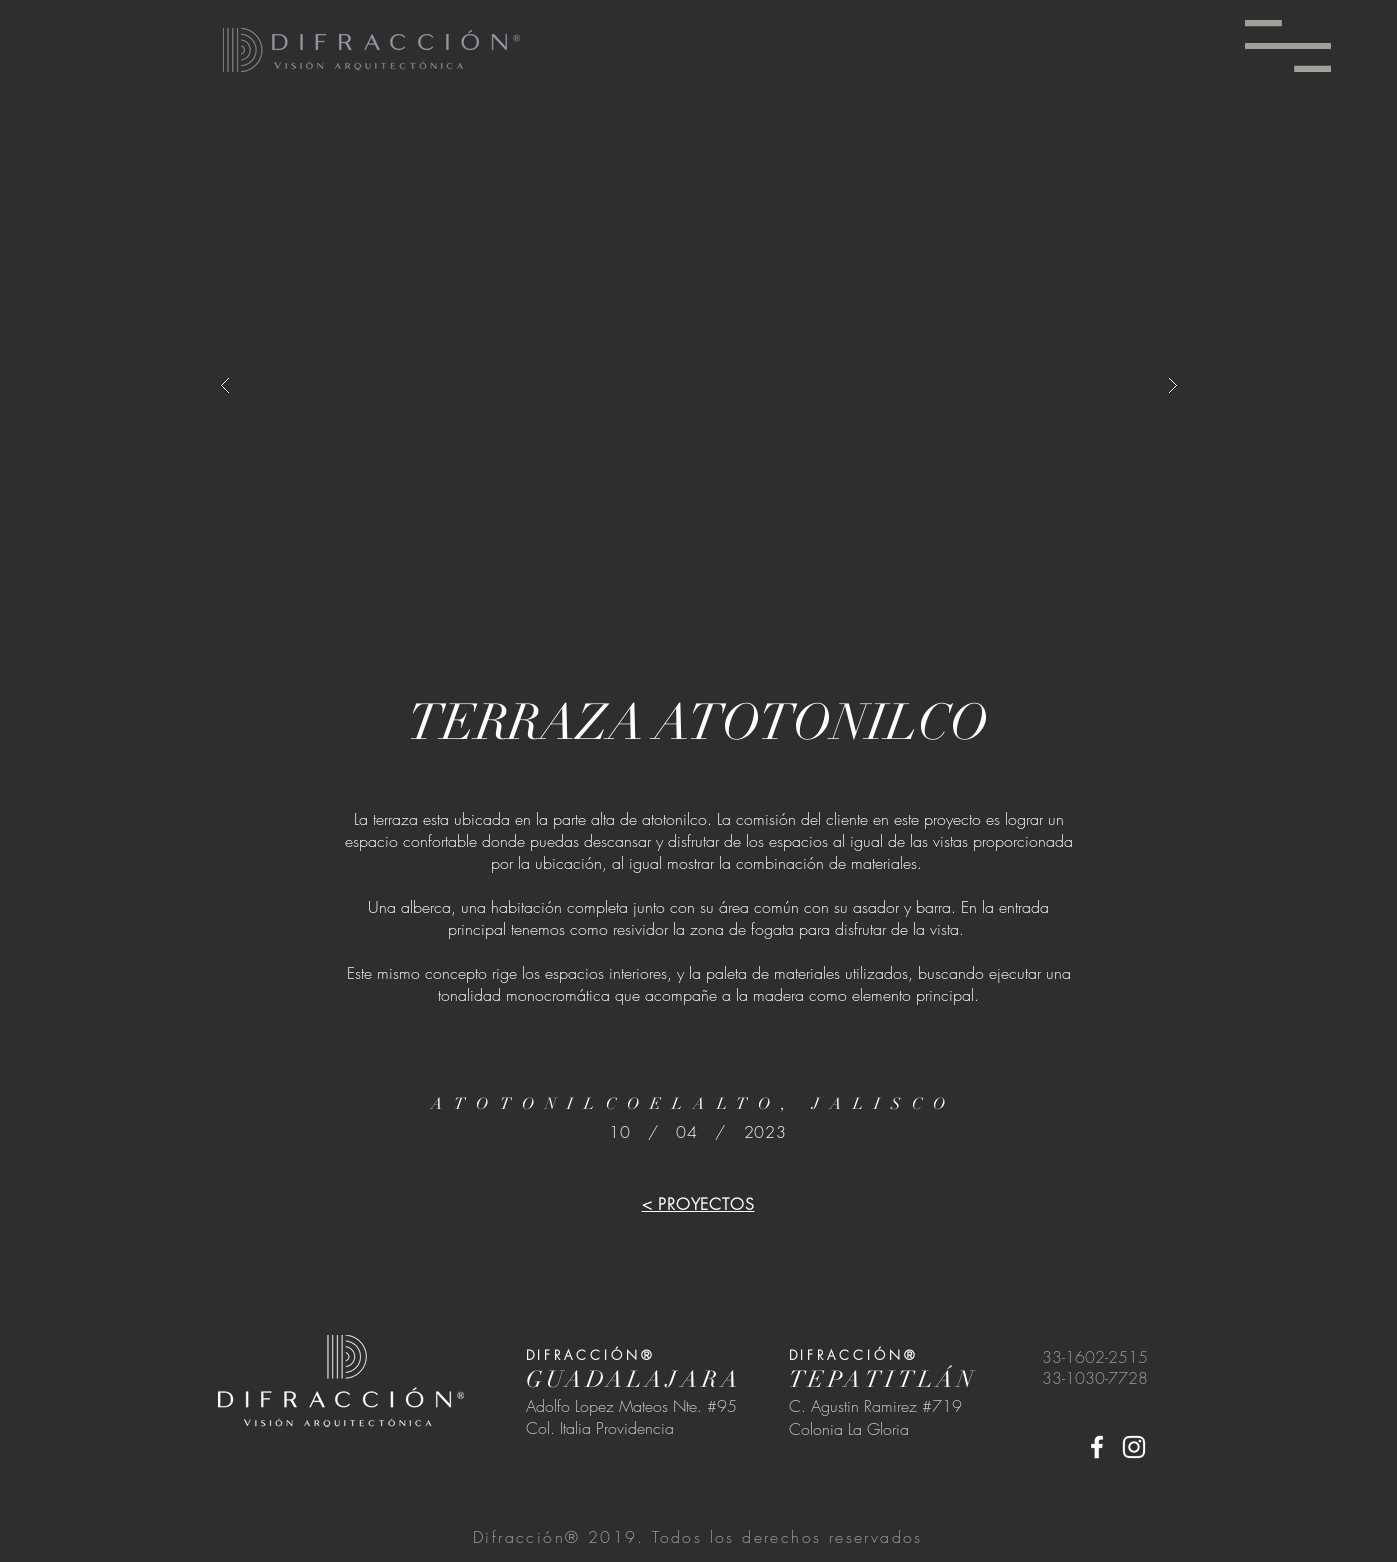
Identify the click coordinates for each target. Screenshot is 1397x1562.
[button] (1288, 46)
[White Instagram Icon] (1134, 1447)
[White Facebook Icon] (1097, 1447)
